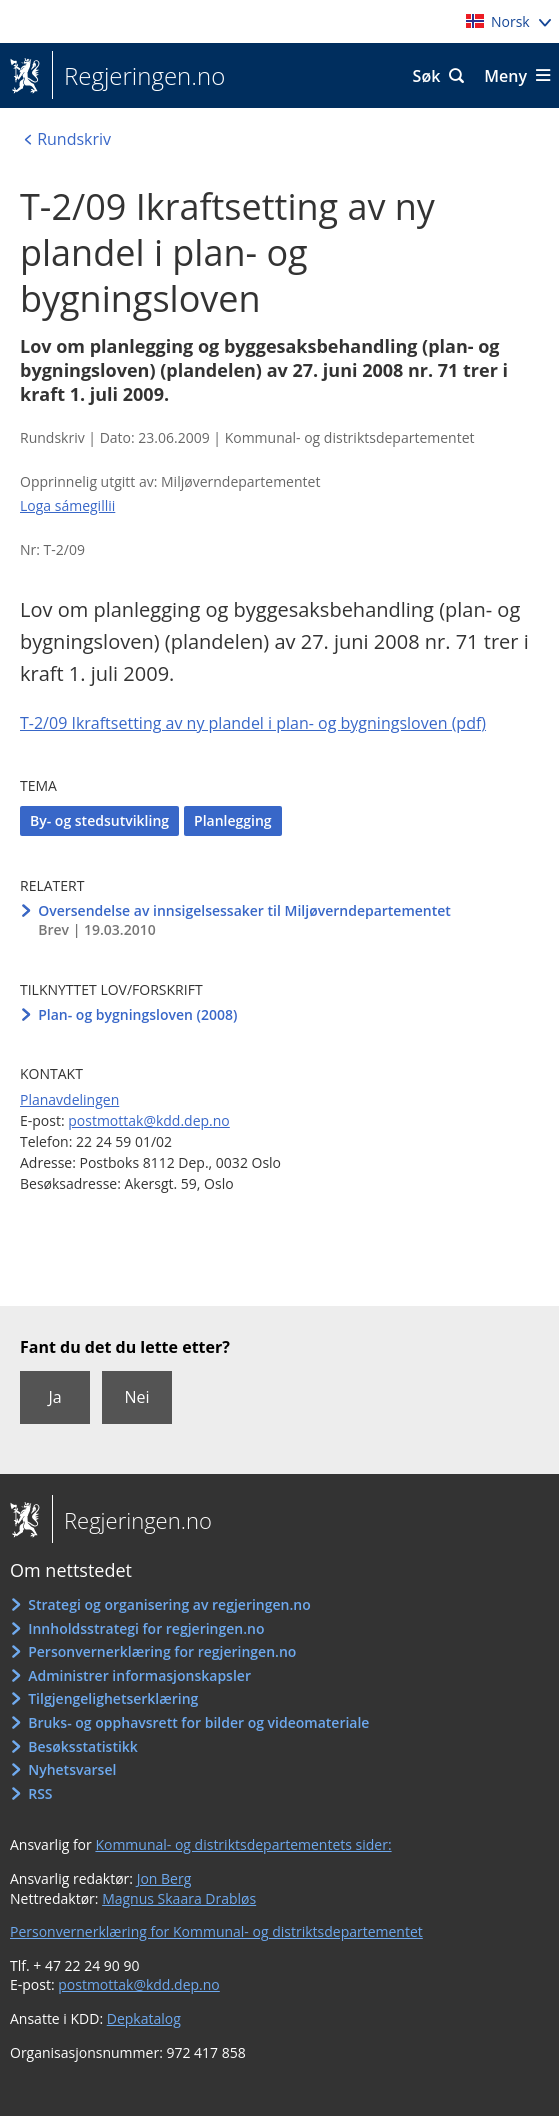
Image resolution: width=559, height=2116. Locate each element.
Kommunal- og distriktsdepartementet (350, 437)
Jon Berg (164, 1878)
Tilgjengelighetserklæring (113, 1698)
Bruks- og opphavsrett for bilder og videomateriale (198, 1722)
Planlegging (233, 820)
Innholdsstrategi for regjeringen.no (146, 1628)
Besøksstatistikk (83, 1746)
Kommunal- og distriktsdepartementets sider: (243, 1844)
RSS (40, 1793)
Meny (505, 76)
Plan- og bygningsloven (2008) (137, 1014)
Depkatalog (144, 2018)
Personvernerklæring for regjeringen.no (162, 1651)
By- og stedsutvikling (99, 820)
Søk (427, 76)
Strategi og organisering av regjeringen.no (169, 1604)
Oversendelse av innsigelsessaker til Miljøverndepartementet (244, 910)
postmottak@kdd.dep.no (149, 1120)
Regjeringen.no (138, 76)
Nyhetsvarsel (72, 1769)
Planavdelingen (69, 1099)
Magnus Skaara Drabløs (179, 1898)
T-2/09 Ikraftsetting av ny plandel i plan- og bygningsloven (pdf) (253, 723)
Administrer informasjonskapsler (139, 1675)
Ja (54, 1397)
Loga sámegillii (67, 505)
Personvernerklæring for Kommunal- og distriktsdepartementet (216, 1931)
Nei (136, 1397)
